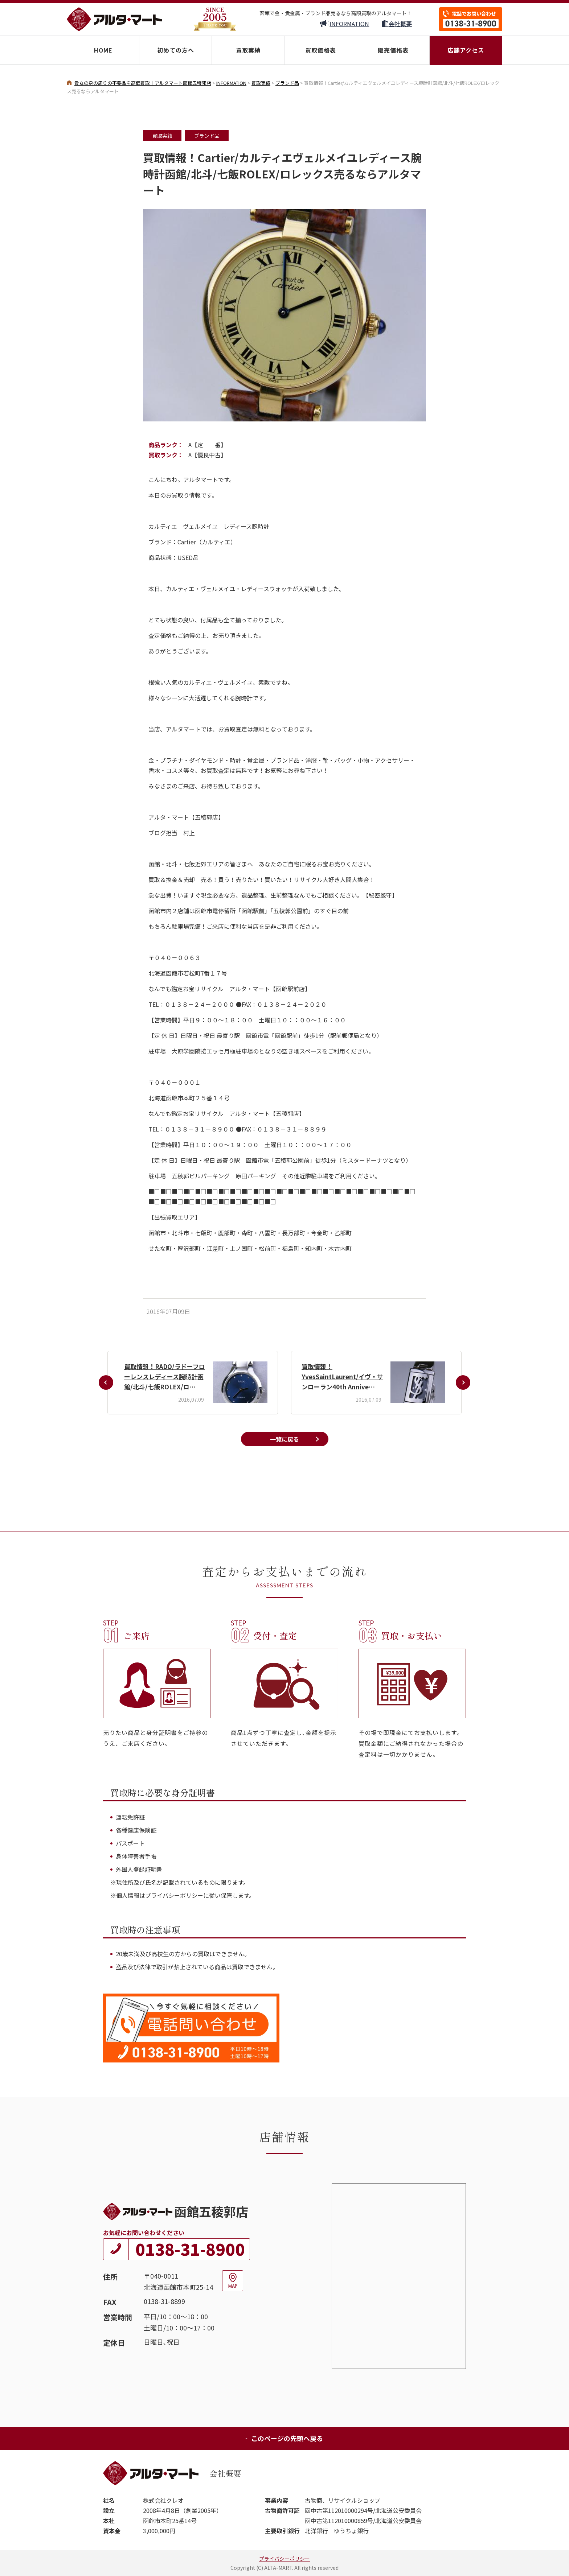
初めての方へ (175, 50)
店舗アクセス (465, 50)
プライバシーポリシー (284, 2558)
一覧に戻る (284, 1439)
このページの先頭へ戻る (284, 2438)
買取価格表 (320, 50)
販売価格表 (393, 50)
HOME (103, 50)
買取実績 (248, 50)
